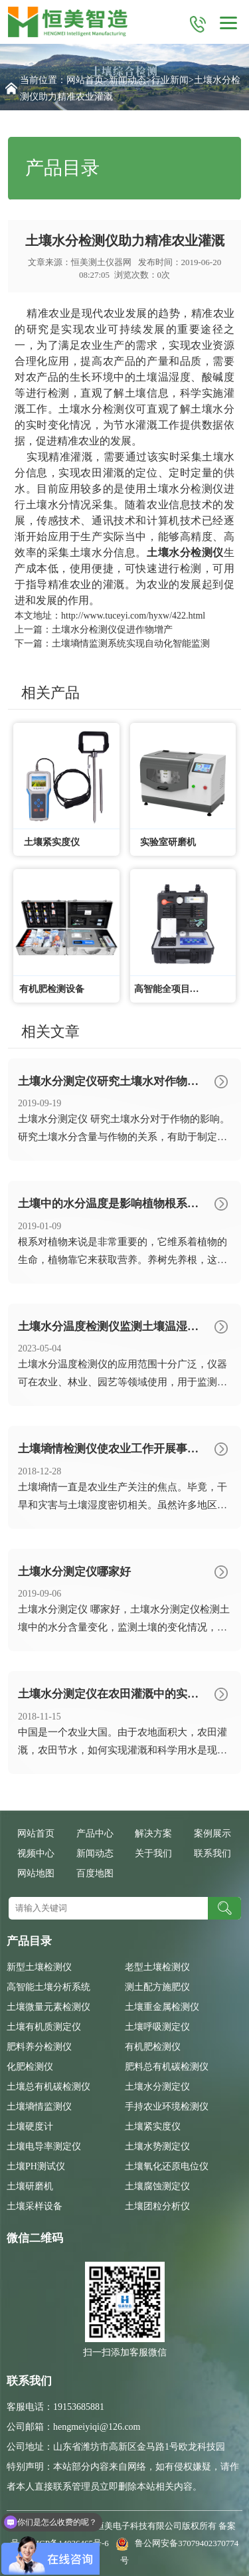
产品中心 (95, 1833)
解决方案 (153, 1833)
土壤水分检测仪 (96, 409)
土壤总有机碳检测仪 (48, 2087)
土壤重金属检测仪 (162, 2007)
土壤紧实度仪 (153, 2126)
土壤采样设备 (34, 2206)
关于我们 (153, 1853)
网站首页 (85, 80)
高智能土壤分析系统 (48, 1987)
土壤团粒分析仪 (157, 2206)
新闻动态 (127, 80)
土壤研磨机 (30, 2186)
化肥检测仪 (30, 2067)
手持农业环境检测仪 (166, 2107)
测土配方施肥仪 (157, 1987)
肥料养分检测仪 (39, 2047)
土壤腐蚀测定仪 (157, 2186)
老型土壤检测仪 (157, 1967)
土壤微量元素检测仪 (48, 2007)
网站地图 (35, 1873)
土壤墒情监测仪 (39, 2107)
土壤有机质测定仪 (44, 2027)
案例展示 (212, 1833)
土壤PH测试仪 (36, 2166)
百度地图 (95, 1873)
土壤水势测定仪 (157, 2146)
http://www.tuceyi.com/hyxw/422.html (133, 616)
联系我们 (212, 1853)
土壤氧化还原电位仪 (166, 2166)
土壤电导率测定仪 (44, 2146)
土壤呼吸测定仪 (157, 2027)
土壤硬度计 (30, 2126)
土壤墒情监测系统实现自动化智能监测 (131, 643)
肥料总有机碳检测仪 (166, 2067)
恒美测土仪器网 (101, 262)
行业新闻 (170, 80)
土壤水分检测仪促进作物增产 (112, 630)
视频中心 (35, 1853)
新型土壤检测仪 (39, 1967)
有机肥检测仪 (153, 2047)
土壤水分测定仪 (157, 2087)
